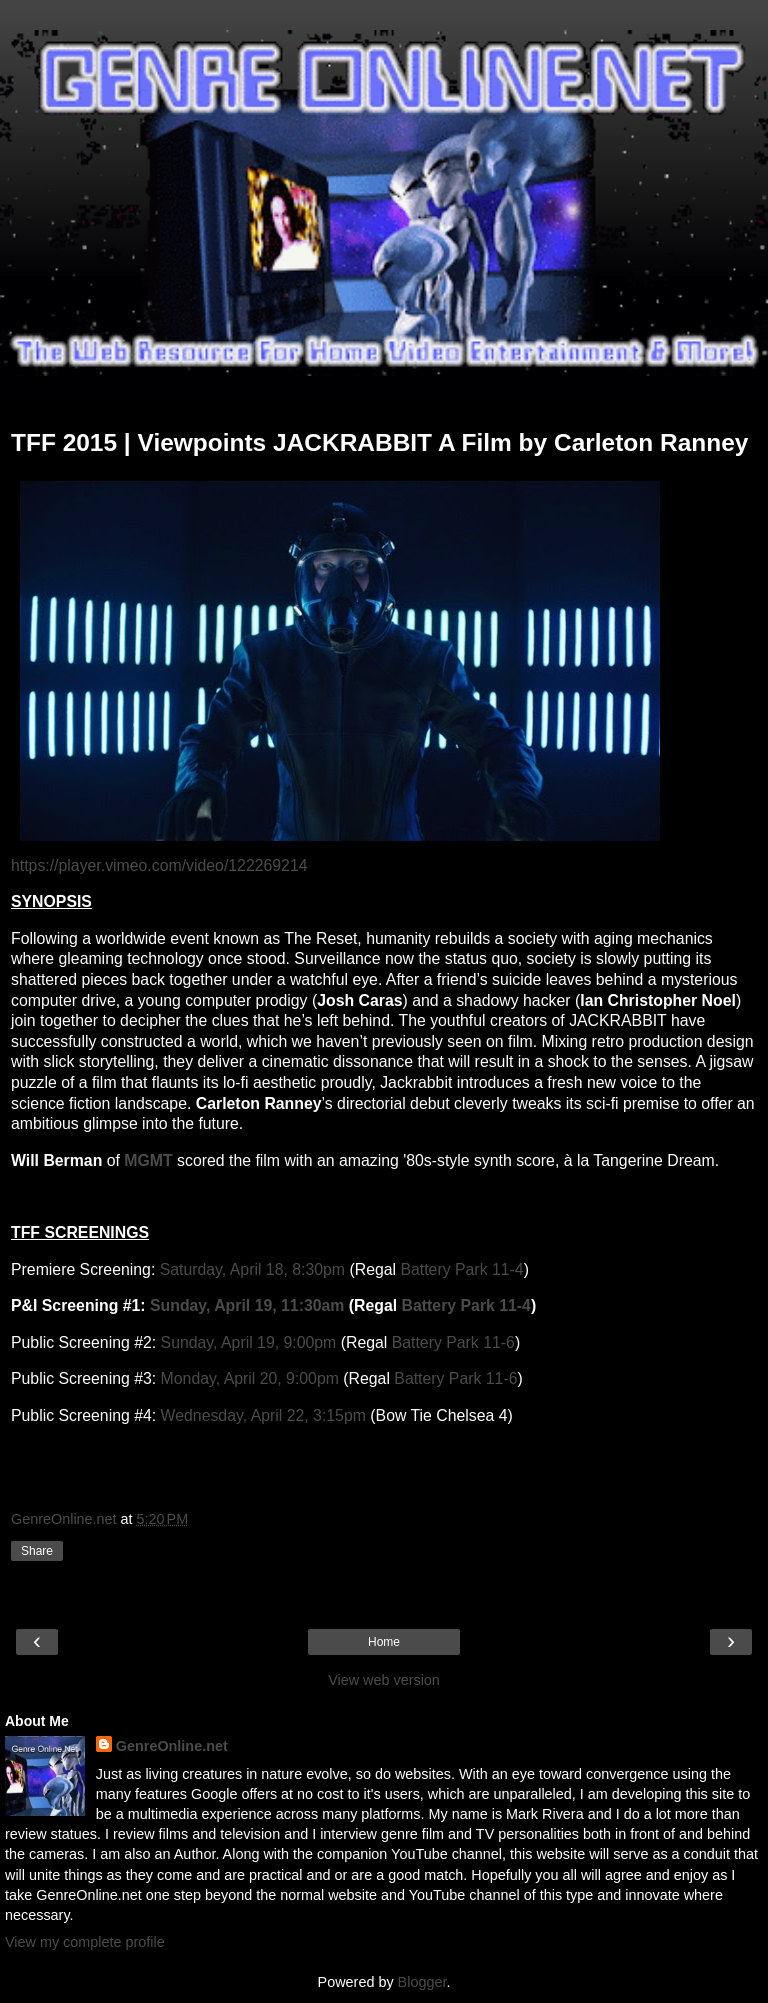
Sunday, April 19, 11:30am (247, 1305)
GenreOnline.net (172, 1746)
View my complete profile (85, 1942)
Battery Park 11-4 (461, 1269)
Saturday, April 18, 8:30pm (252, 1269)
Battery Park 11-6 (453, 1342)
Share (37, 1551)
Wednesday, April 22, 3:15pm (263, 1415)
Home (384, 1642)
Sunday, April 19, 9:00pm (249, 1342)
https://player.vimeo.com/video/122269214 (159, 865)
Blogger (422, 1982)
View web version (384, 1680)
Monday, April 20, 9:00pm (250, 1378)
